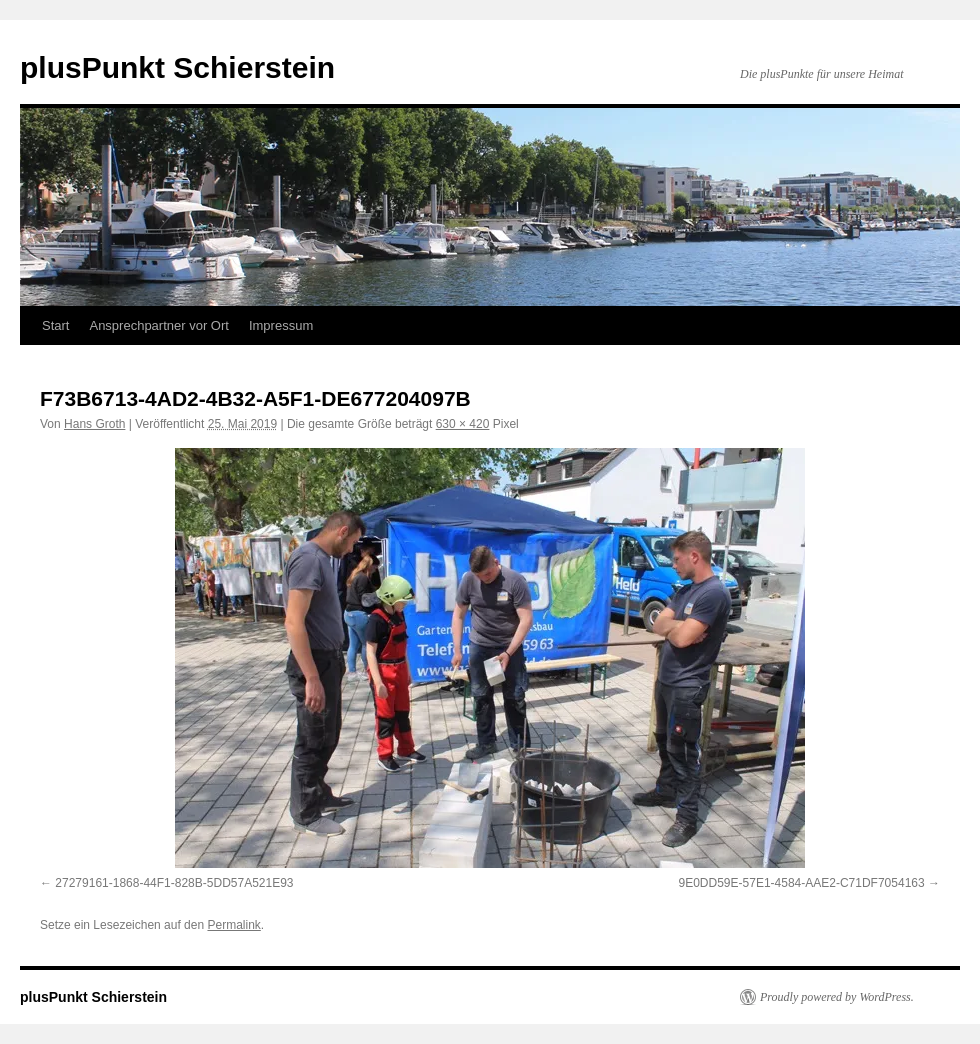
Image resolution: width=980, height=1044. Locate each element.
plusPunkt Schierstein (177, 67)
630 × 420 (463, 424)
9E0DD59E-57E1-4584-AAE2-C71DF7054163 (802, 883)
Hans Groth (94, 424)
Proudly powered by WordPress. (837, 997)
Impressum (281, 325)
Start (55, 325)
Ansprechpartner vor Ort (158, 325)
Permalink (233, 925)
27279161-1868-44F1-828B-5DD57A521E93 (174, 883)
